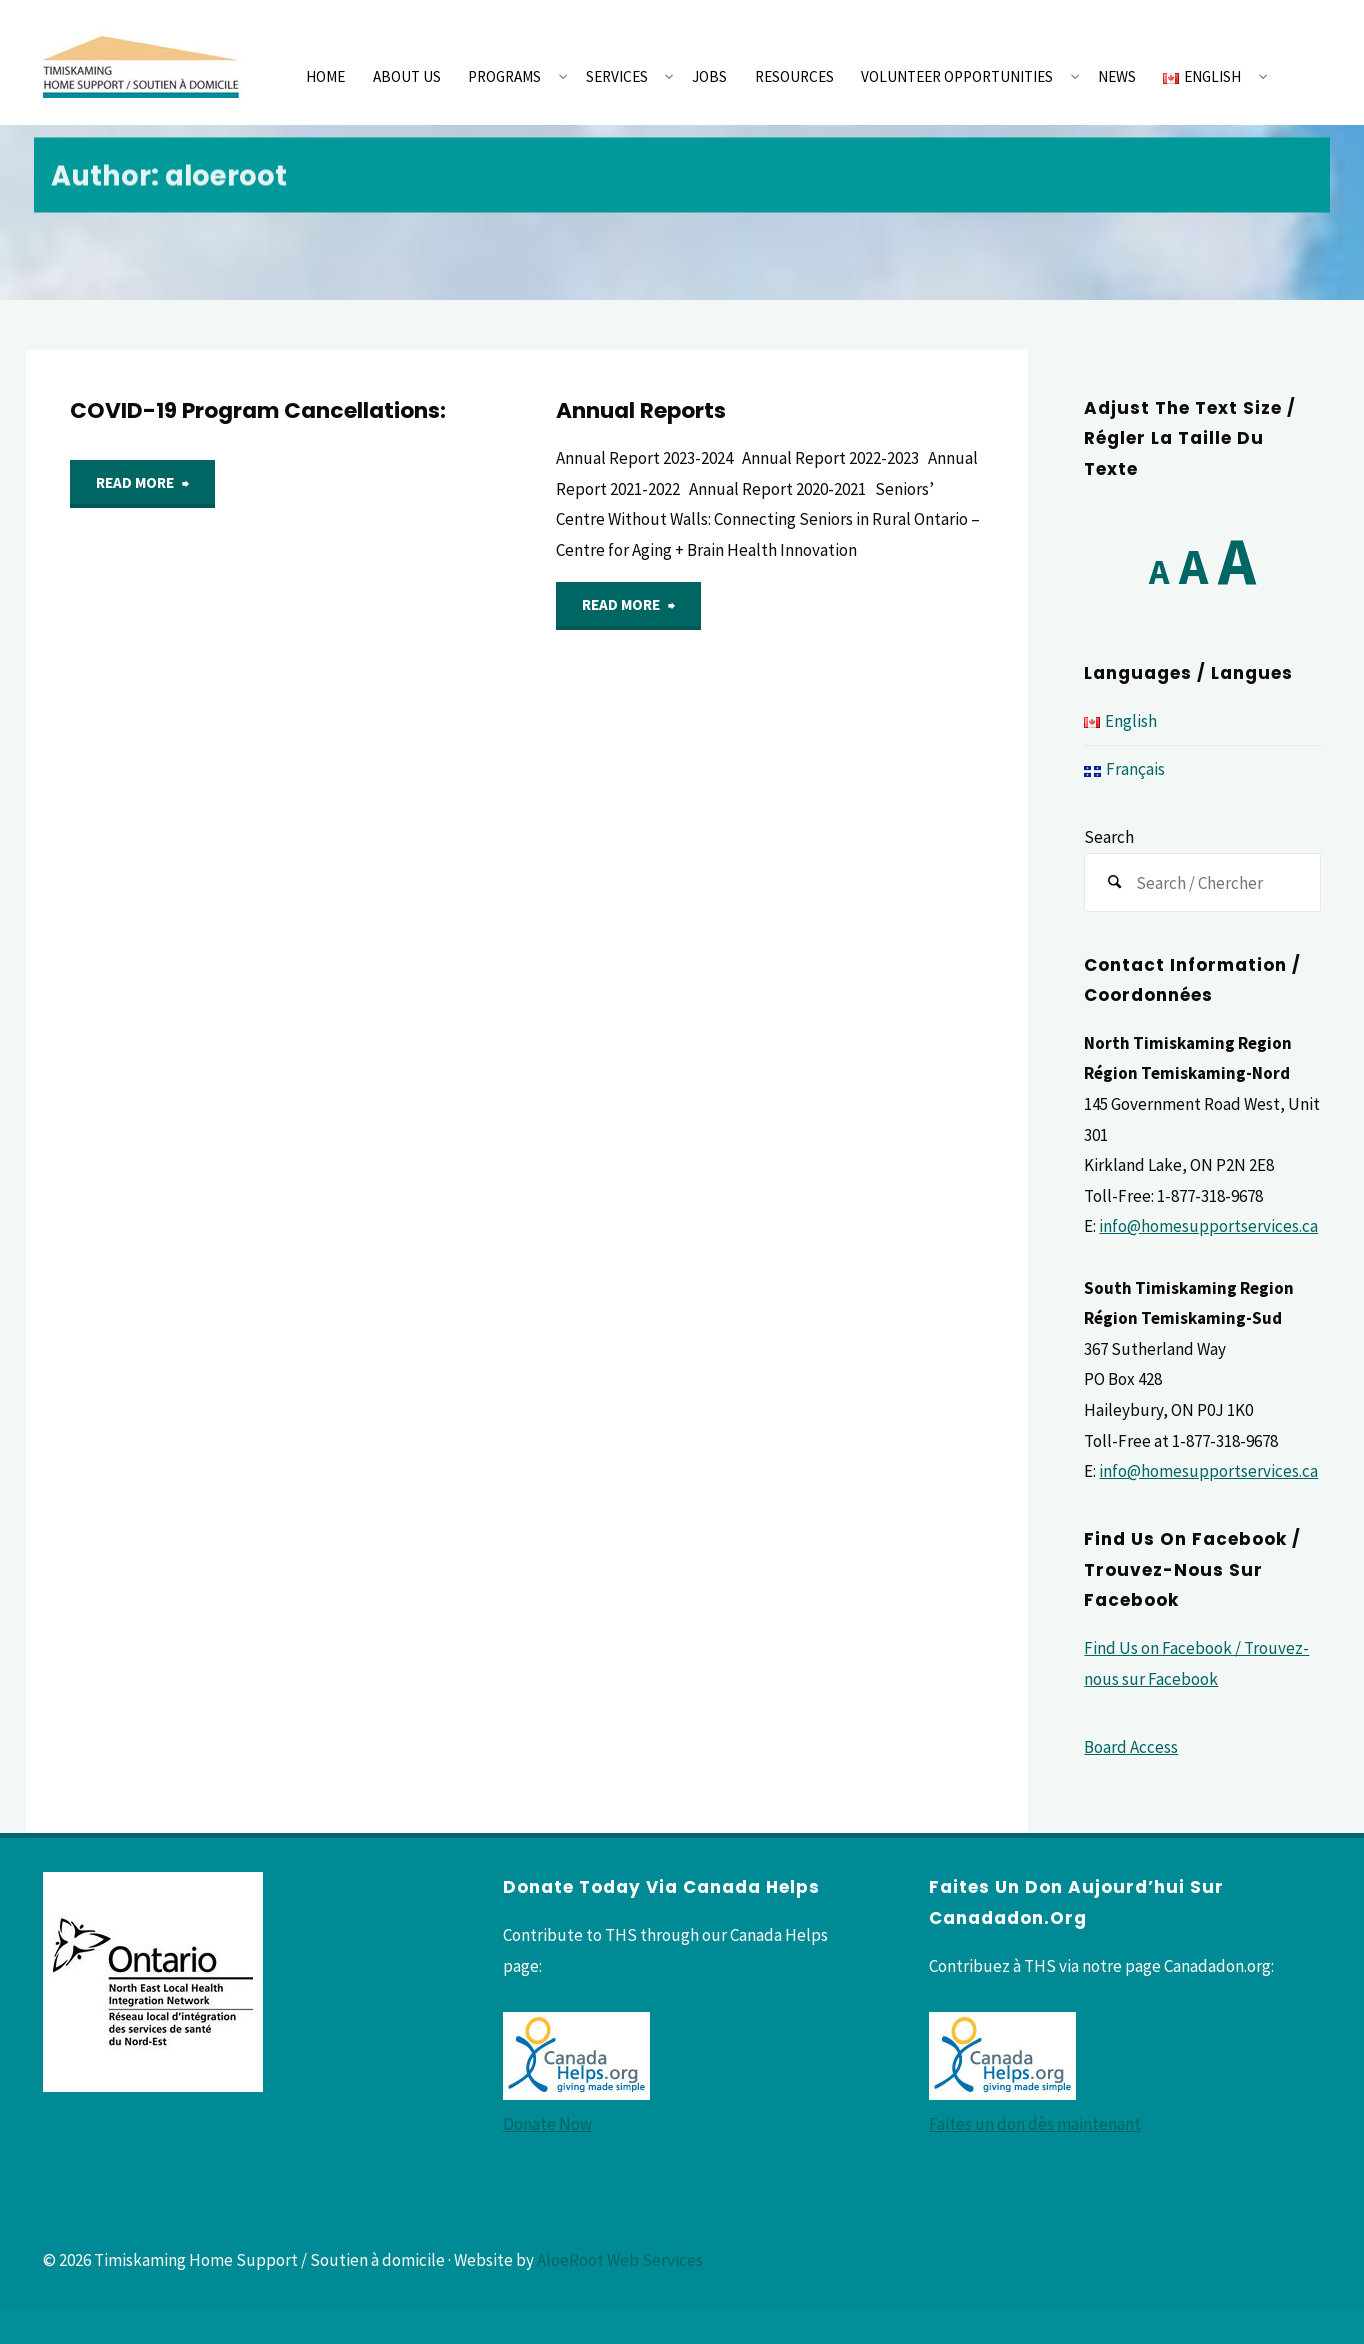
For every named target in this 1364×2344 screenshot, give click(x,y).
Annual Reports (641, 410)
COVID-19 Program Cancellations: (258, 410)
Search (1109, 837)
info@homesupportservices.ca (1208, 1226)
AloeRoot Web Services (620, 2260)
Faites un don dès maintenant (1035, 2124)
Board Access (1131, 1747)
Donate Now (547, 2124)
